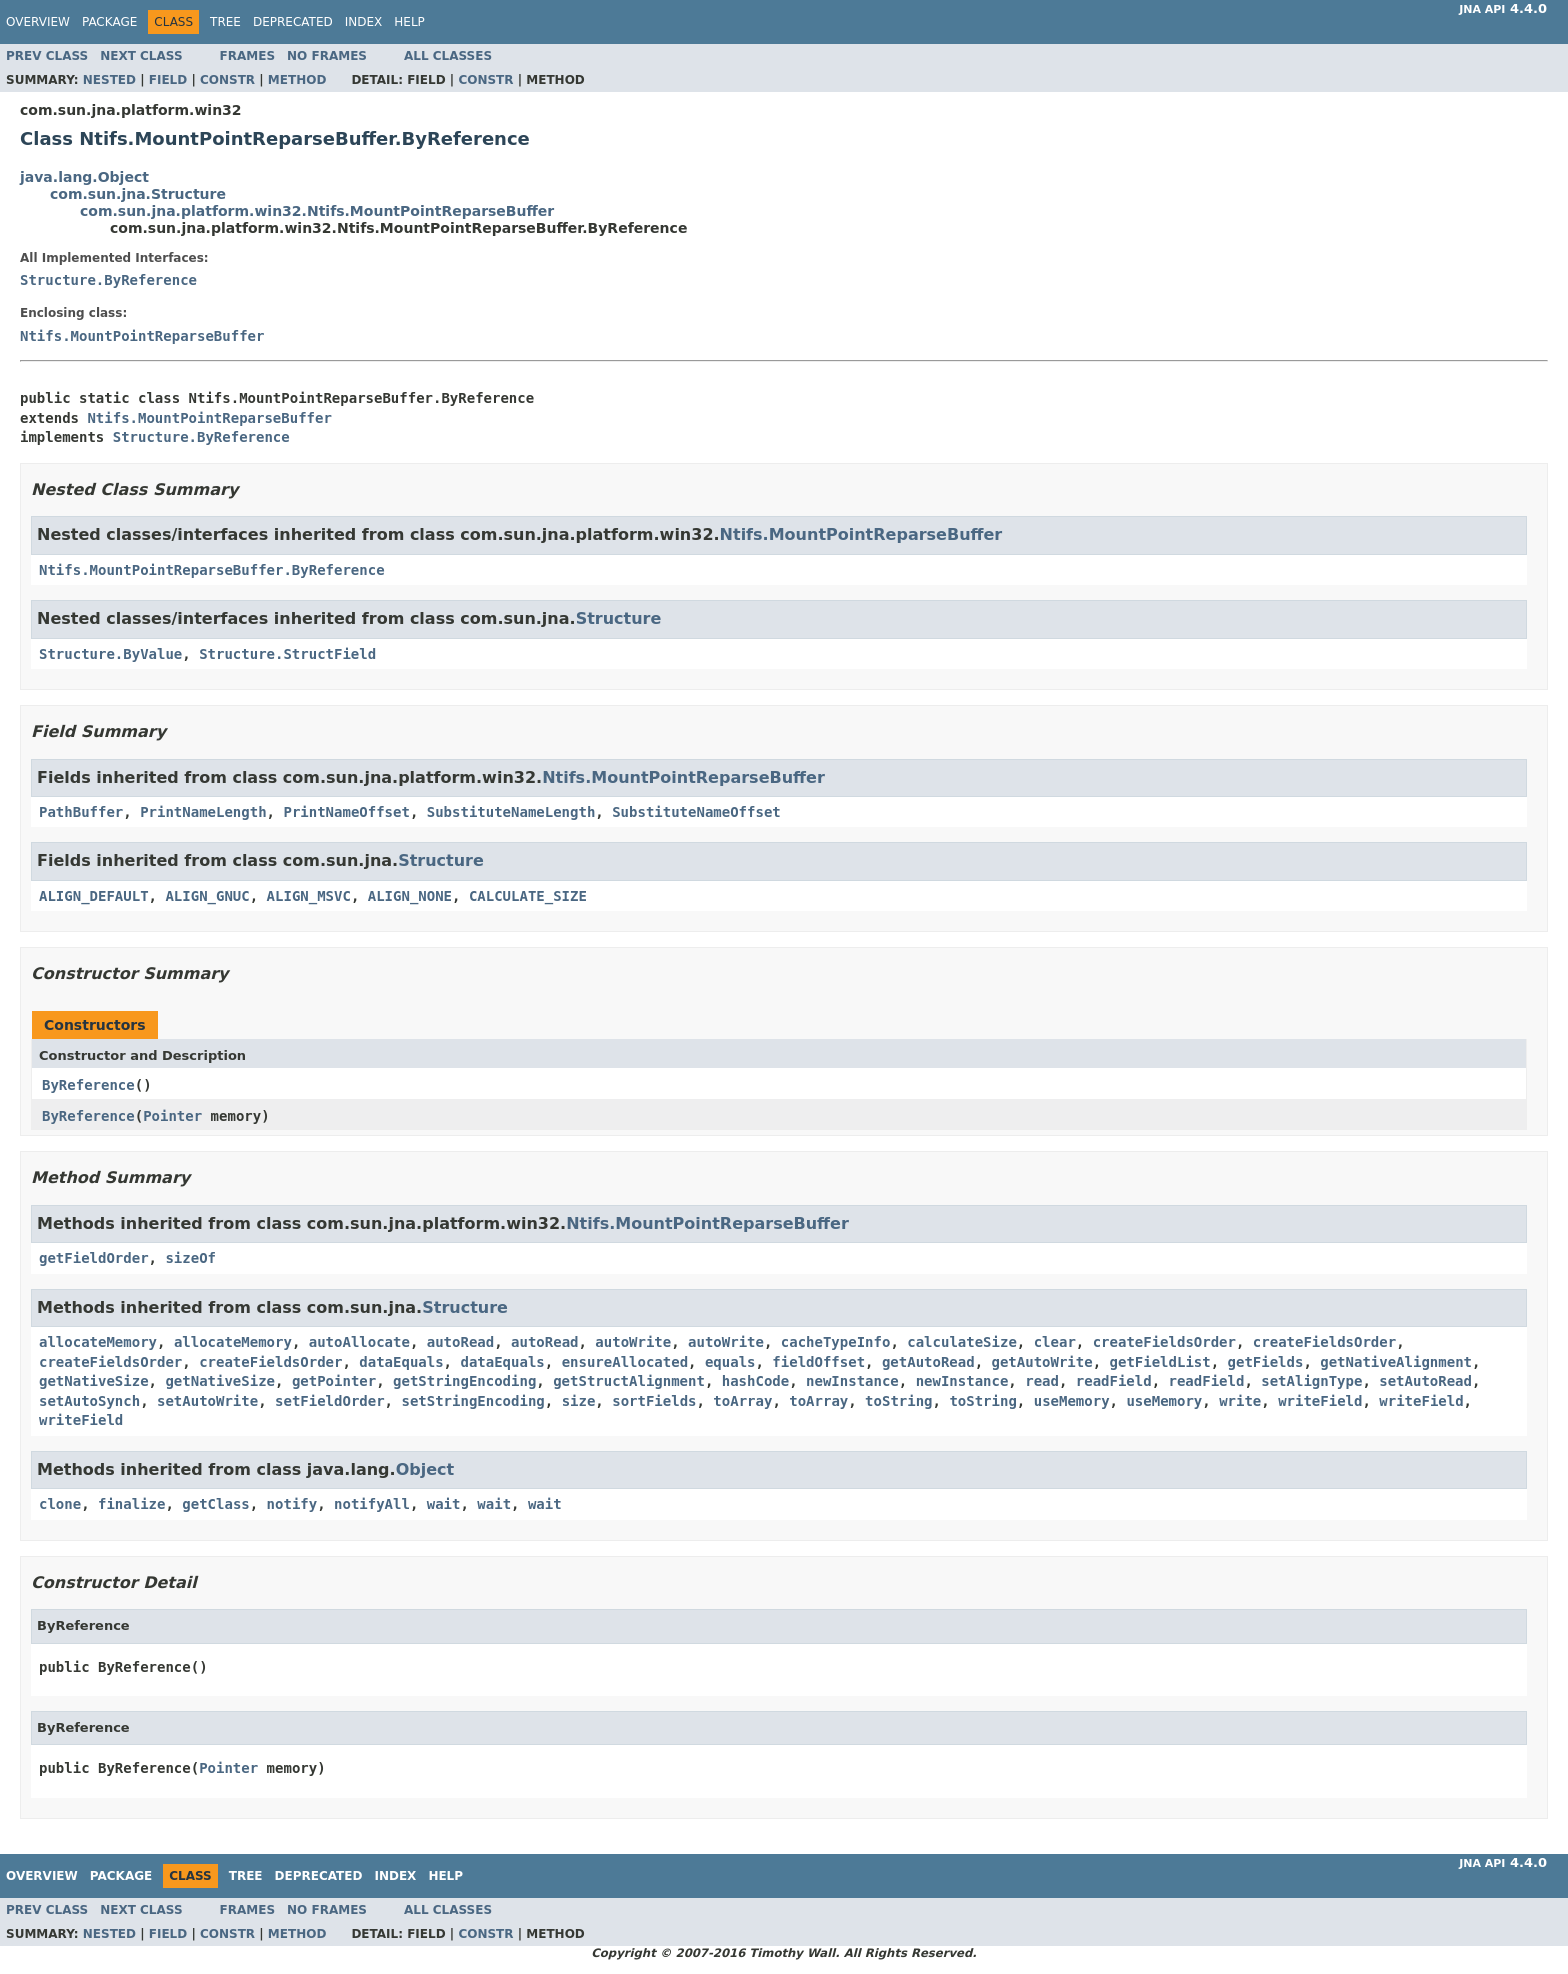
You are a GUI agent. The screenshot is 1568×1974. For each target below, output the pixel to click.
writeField (1320, 1401)
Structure (619, 618)
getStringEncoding (464, 1381)
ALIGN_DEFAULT (94, 896)
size (579, 1401)
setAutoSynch (89, 1401)
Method (297, 80)
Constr (227, 80)
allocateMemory (98, 1342)
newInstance (852, 1381)
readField (1114, 1381)
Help (409, 22)
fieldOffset (818, 1362)
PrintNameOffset (346, 812)
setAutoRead (1425, 1381)
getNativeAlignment (1396, 1362)
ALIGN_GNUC (207, 896)
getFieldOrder (94, 1258)
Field (168, 80)
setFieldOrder (330, 1401)
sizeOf (190, 1258)
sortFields (654, 1401)
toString (898, 1401)
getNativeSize (94, 1381)
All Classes (448, 56)
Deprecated (293, 22)
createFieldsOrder (1164, 1342)
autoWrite (633, 1342)
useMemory (1072, 1401)
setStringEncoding (472, 1401)
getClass (215, 1504)
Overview (38, 22)
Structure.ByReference (108, 280)
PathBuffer (81, 812)
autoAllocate (359, 1342)
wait (444, 1504)
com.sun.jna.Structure (138, 194)
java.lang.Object (84, 177)
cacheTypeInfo (836, 1342)
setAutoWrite (207, 1401)
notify (292, 1504)
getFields (1266, 1362)
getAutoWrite (1042, 1362)
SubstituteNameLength (511, 812)
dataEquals (401, 1362)
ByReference (88, 1085)
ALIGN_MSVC (309, 896)
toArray (742, 1401)
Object (425, 1469)
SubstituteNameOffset (696, 812)
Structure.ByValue (110, 654)
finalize (131, 1504)
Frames (248, 56)
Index (364, 22)
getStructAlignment (629, 1381)
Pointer (172, 1116)
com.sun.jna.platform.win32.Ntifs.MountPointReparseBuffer (317, 211)
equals (730, 1362)
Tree (225, 22)
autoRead (460, 1342)
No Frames (327, 56)
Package (109, 22)
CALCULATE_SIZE (528, 896)
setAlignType (1311, 1381)
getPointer (334, 1381)
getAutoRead (928, 1362)
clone (60, 1504)
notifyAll (372, 1504)
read (1042, 1381)
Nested (109, 80)
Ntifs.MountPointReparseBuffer (142, 336)
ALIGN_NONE (410, 896)
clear (1055, 1342)
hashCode (755, 1381)
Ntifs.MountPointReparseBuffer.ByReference (212, 570)
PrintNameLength (203, 812)
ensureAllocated (625, 1362)
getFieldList (1160, 1362)
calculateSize (962, 1342)
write (1240, 1401)
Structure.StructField (287, 654)
